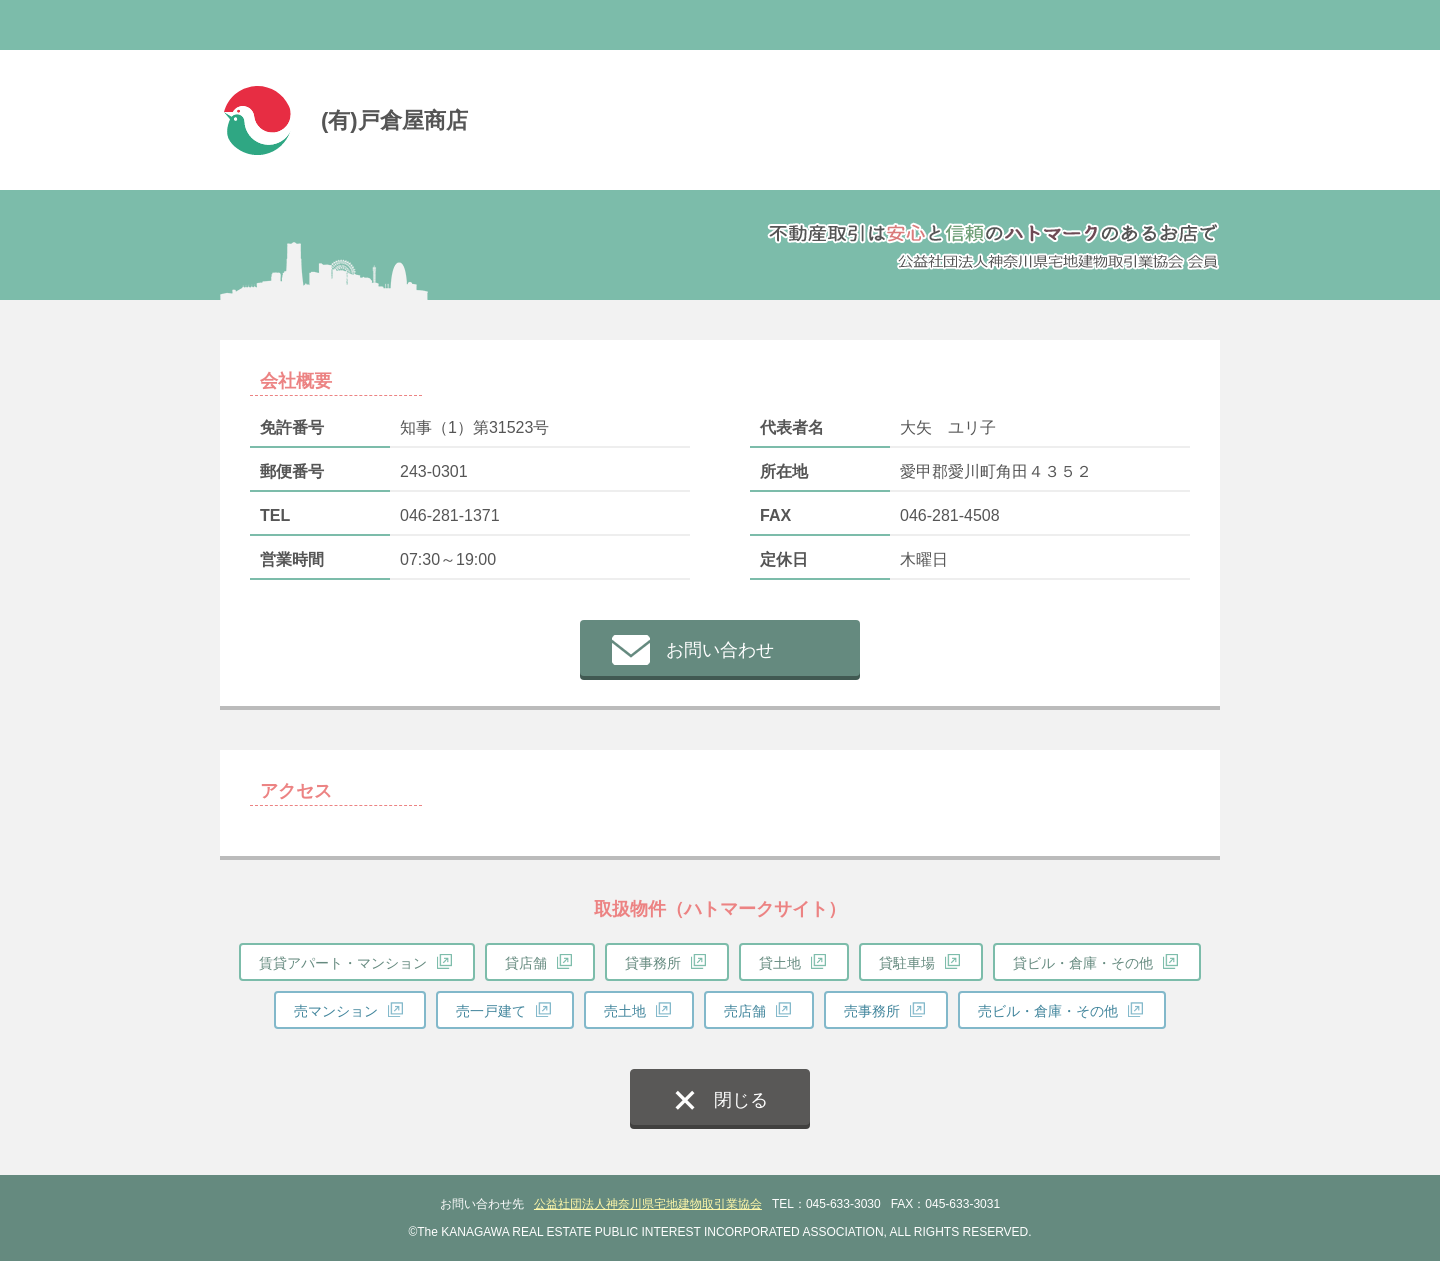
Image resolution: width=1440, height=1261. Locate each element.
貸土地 (780, 963)
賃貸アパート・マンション (343, 963)
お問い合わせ (720, 650)
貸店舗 (526, 963)
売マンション (336, 1011)
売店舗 (745, 1011)
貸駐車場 (907, 963)
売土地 (625, 1011)
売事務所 (872, 1011)
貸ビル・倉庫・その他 (1083, 963)
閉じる (741, 1100)
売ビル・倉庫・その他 (1048, 1011)
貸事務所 (653, 963)
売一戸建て (491, 1011)
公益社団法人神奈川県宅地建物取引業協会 (648, 1204)
